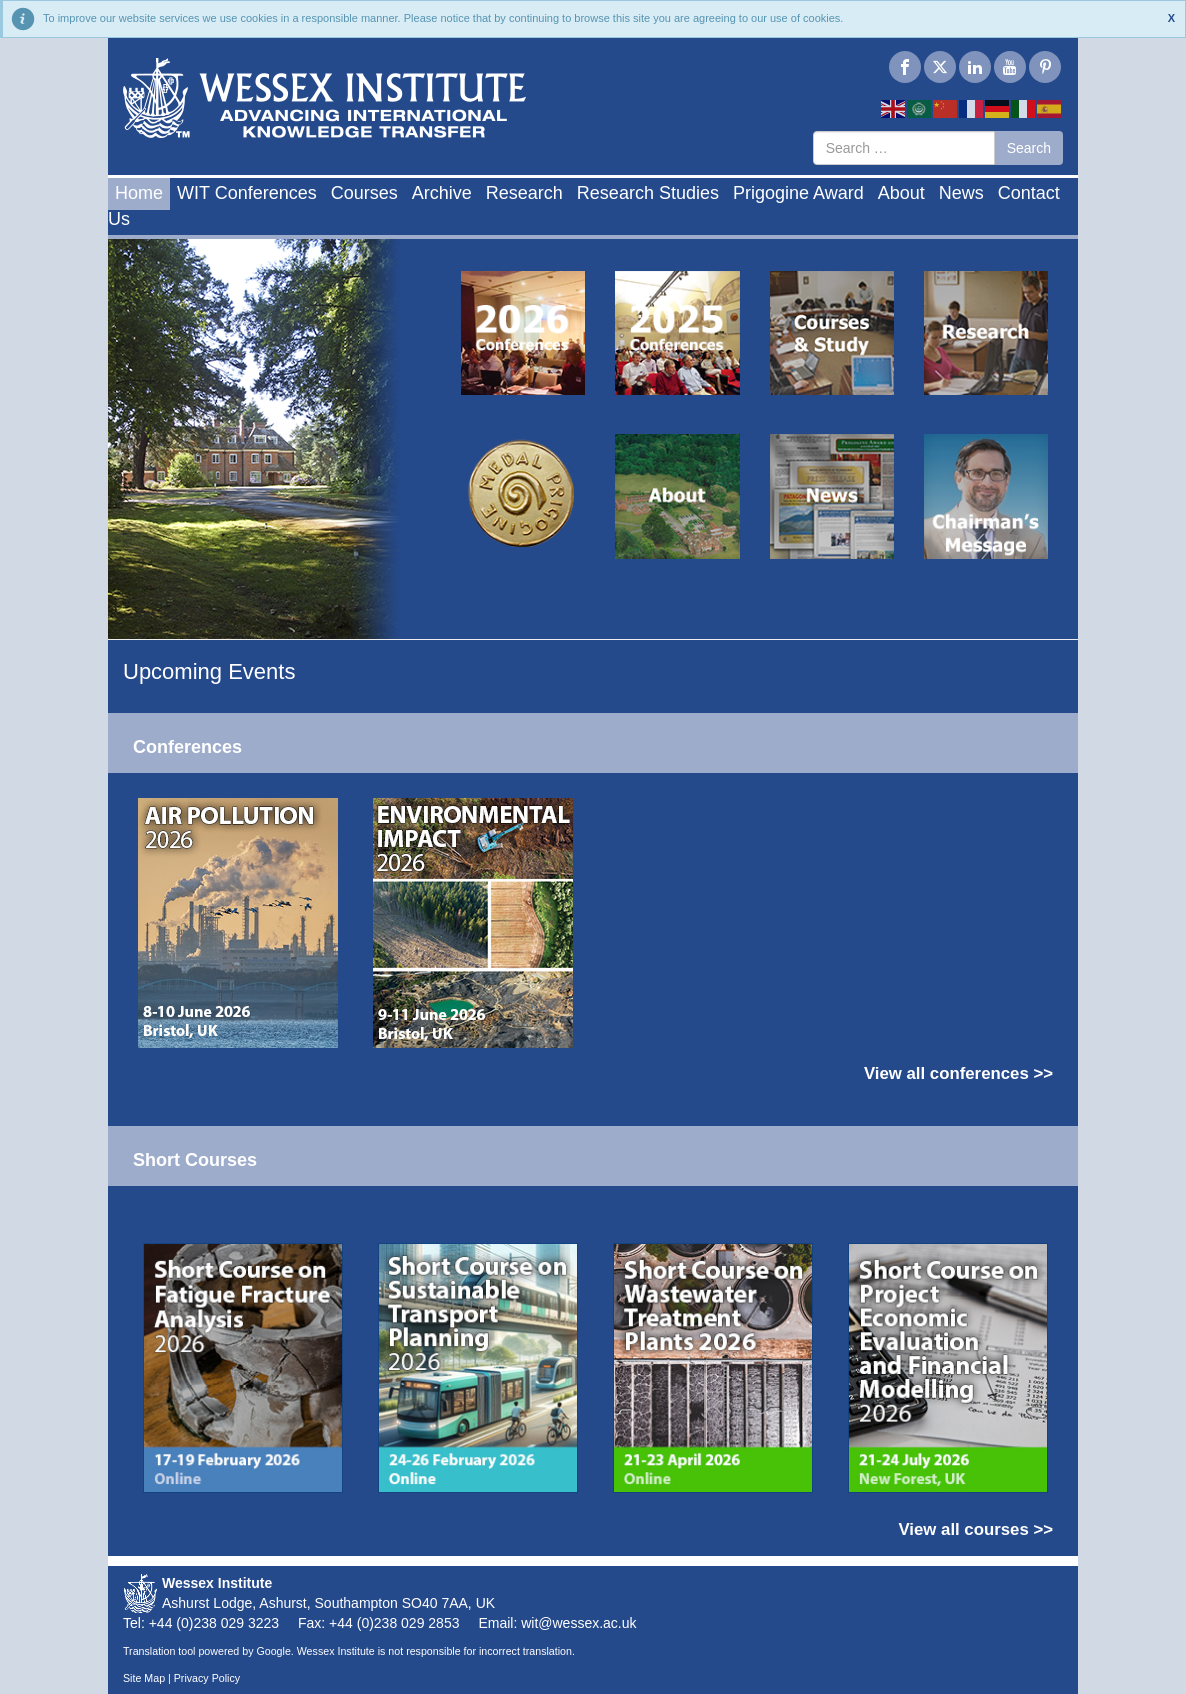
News (961, 193)
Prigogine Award (798, 193)
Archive (442, 193)
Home (139, 193)
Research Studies (648, 193)
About (901, 193)
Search (1029, 148)
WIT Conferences (247, 193)
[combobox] (904, 148)
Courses (364, 193)
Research (524, 193)
